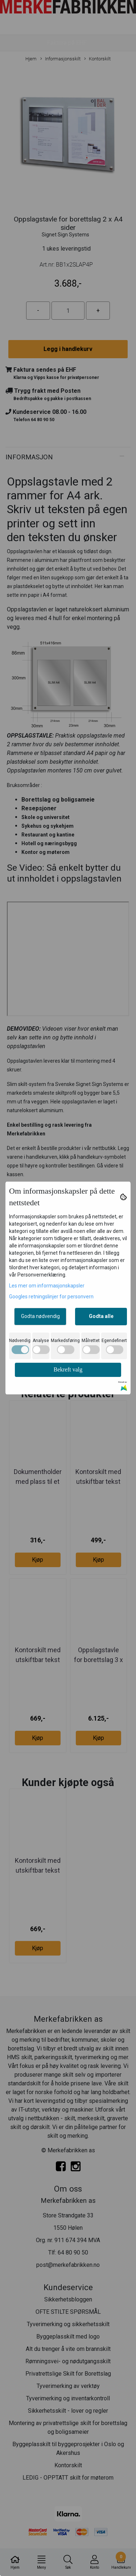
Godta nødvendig (40, 1316)
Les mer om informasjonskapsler (47, 1286)
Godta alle (101, 1316)
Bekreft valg (68, 1369)
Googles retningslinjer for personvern (51, 1296)
